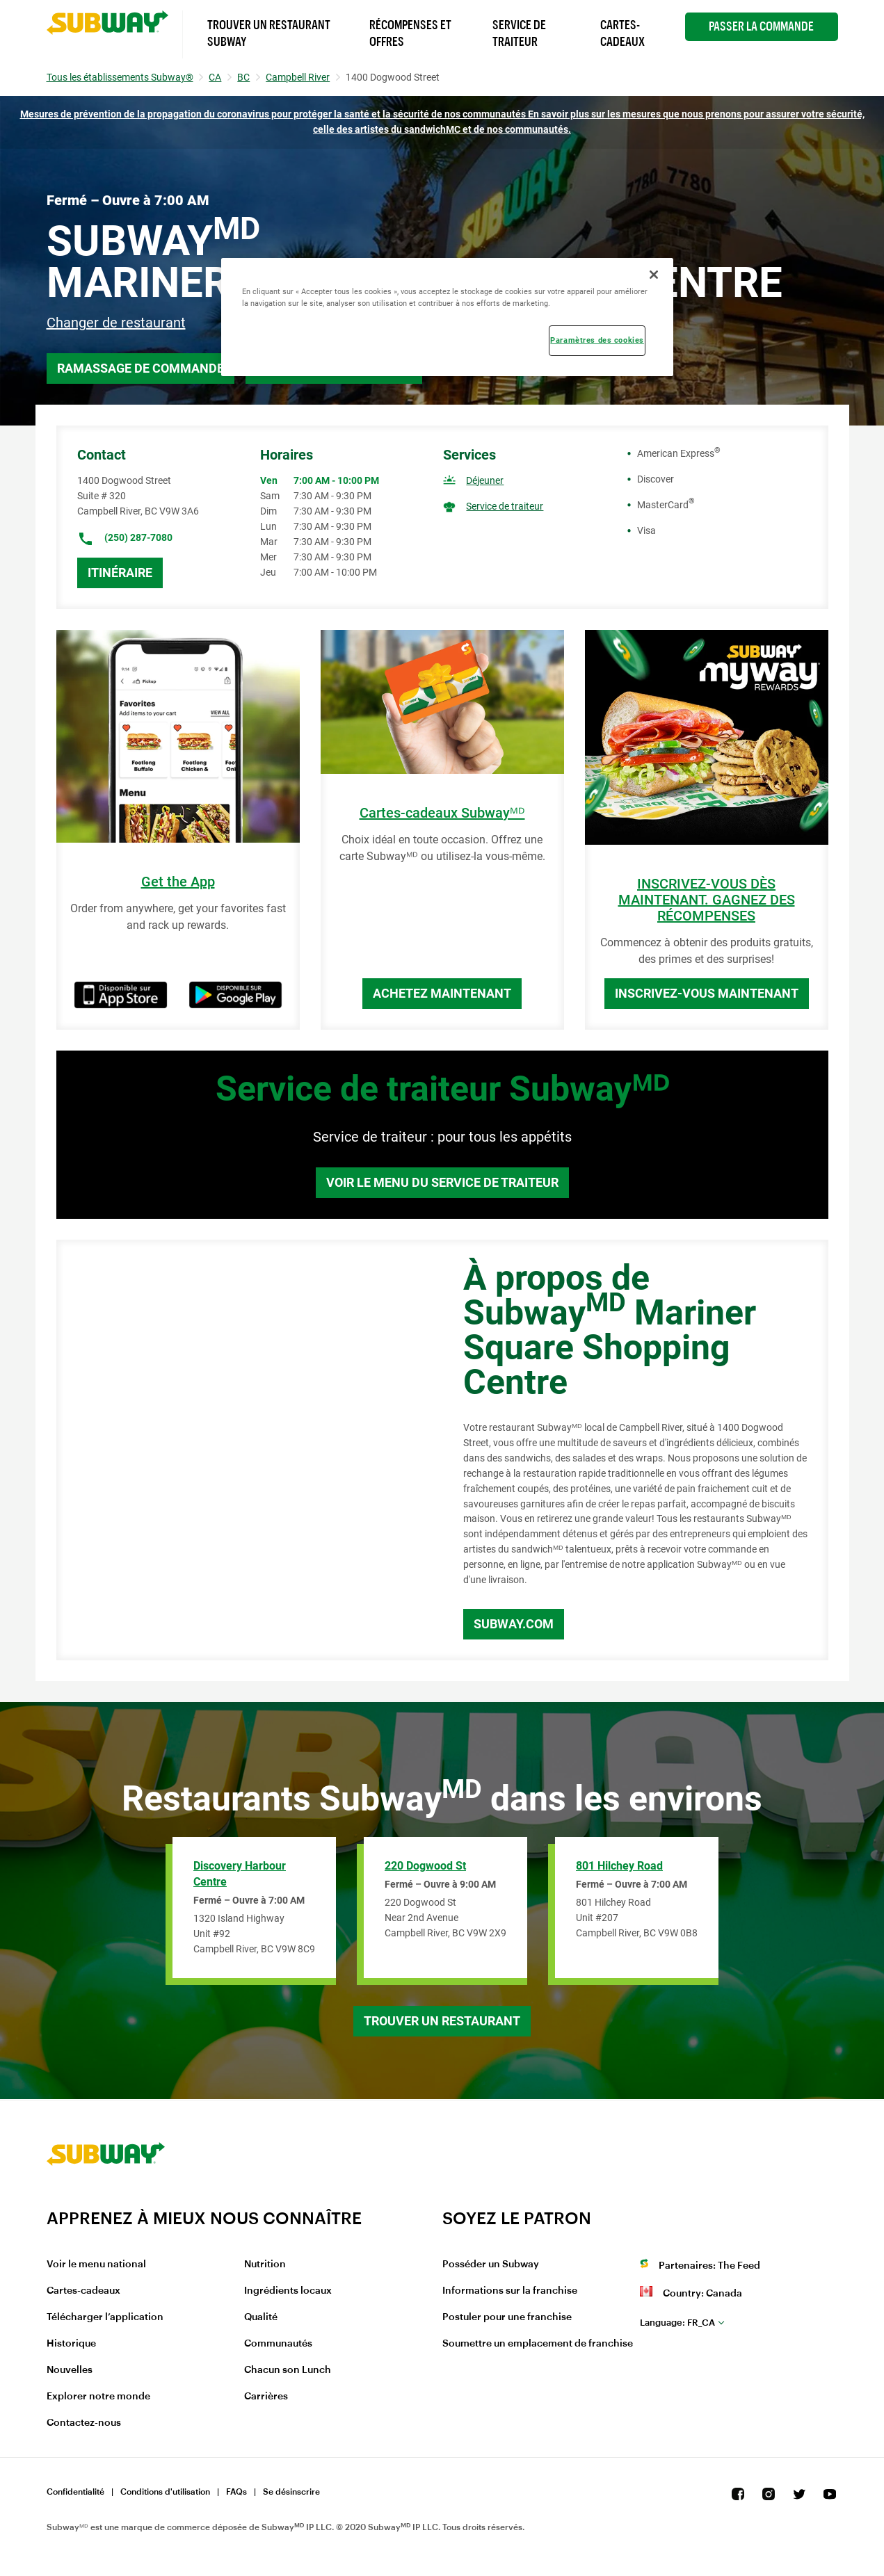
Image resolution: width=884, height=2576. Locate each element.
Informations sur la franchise (509, 2291)
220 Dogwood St (425, 1865)
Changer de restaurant (116, 322)
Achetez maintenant (442, 993)
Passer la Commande (761, 26)
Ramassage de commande (140, 368)
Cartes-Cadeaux (622, 33)
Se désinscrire (291, 2492)
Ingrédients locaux (288, 2291)
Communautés (278, 2344)
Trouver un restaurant (442, 2021)
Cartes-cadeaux (83, 2291)
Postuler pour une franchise (507, 2317)
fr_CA (677, 2322)
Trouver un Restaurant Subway (268, 33)
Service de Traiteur (519, 33)
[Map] (244, 1450)
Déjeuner (485, 480)
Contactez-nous (84, 2423)
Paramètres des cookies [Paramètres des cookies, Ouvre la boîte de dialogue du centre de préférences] (597, 340)
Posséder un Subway (490, 2264)
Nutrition (265, 2264)
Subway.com (514, 1624)
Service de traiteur (504, 506)
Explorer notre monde (98, 2396)
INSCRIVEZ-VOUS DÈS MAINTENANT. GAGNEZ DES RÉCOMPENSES (706, 900)
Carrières (266, 2396)
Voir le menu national (96, 2264)
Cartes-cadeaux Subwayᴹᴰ (442, 813)
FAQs (236, 2492)
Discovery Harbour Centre (239, 1873)
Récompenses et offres (410, 33)
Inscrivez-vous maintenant (706, 993)
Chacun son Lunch (287, 2370)
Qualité (261, 2317)
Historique (71, 2344)
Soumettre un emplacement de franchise (537, 2344)
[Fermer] (653, 274)
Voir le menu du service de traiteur (442, 1182)
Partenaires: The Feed (709, 2266)
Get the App (178, 882)
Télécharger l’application (105, 2317)
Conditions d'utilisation (165, 2492)
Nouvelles (70, 2370)
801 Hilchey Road (619, 1865)
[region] (447, 317)
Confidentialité (75, 2492)
